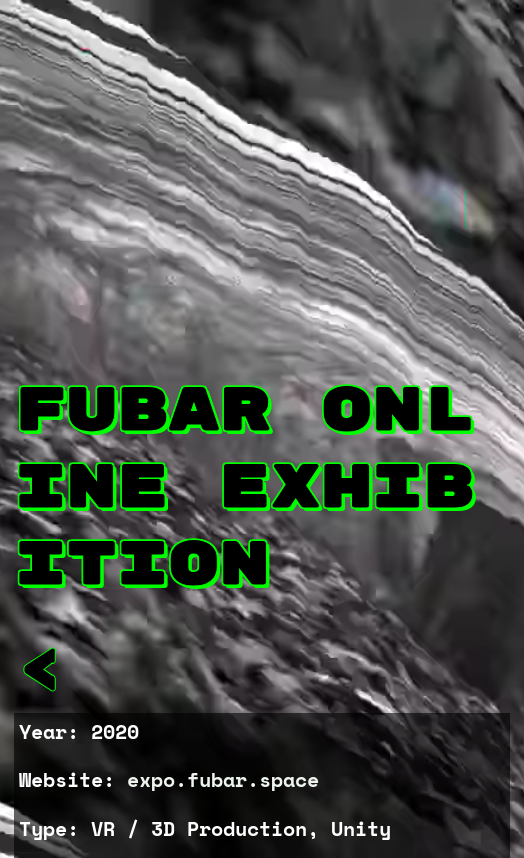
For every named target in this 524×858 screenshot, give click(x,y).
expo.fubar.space (223, 779)
